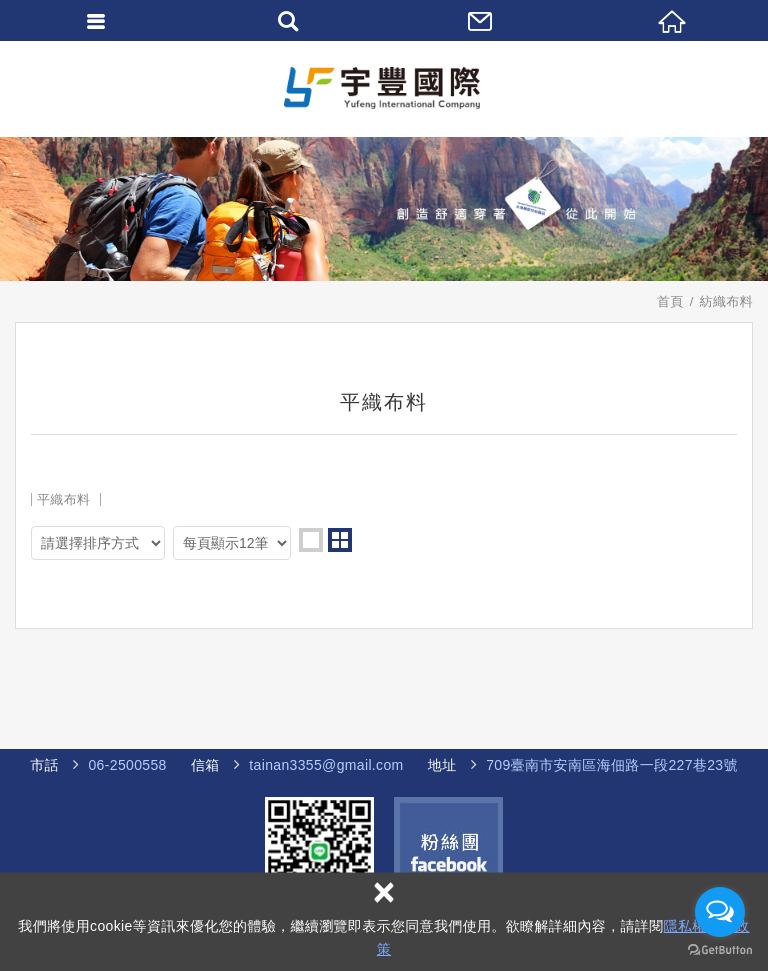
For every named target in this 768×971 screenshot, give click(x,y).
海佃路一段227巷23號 (599, 765)
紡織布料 (726, 301)
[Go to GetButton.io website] (720, 950)
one (311, 540)
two (340, 540)
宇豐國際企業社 (384, 88)
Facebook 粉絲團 (448, 851)
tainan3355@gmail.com (326, 765)
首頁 (670, 301)
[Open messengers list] (720, 912)
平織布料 (63, 499)
